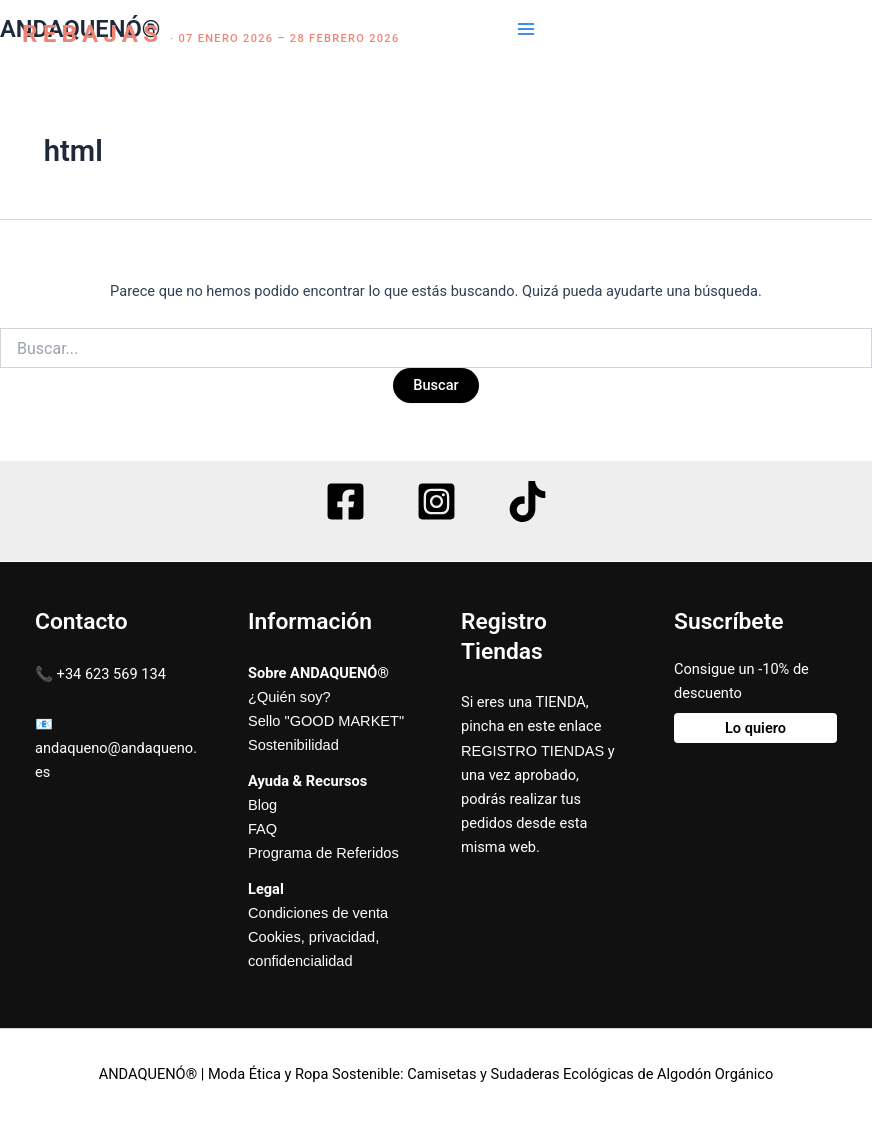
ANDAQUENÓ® (80, 29)
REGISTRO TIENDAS (532, 751)
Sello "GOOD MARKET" (326, 721)
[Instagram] (436, 501)
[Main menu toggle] (526, 29)
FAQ (262, 829)
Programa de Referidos (323, 853)
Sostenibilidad (293, 745)
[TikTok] (527, 501)
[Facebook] (345, 501)
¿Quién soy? (289, 697)
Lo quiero (755, 728)
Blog (262, 805)
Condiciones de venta (318, 913)
